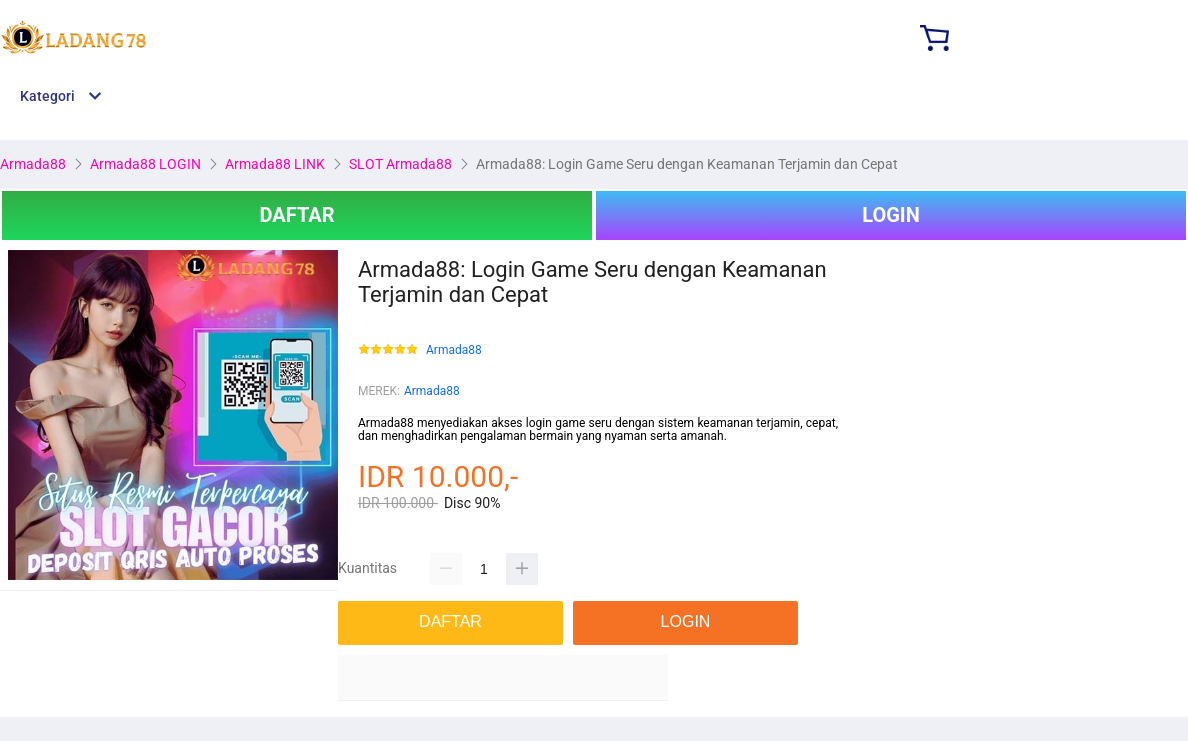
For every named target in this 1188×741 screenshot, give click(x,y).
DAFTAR (296, 215)
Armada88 (454, 350)
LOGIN (891, 215)
